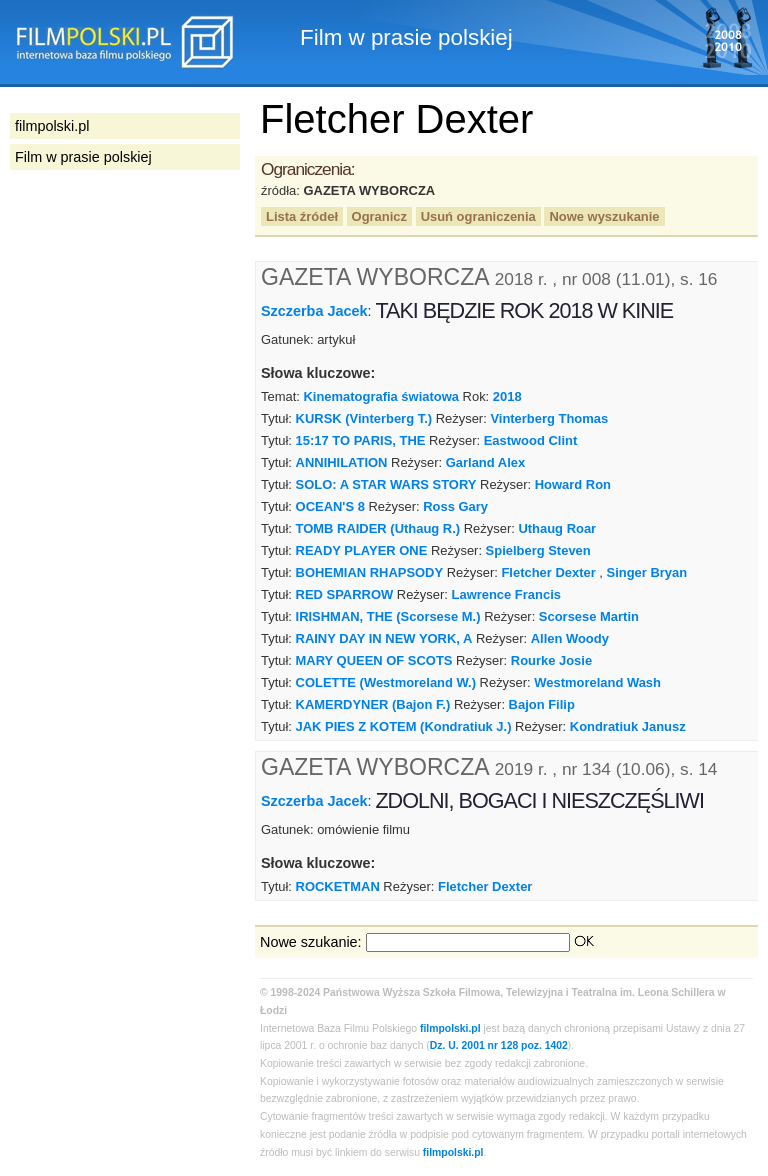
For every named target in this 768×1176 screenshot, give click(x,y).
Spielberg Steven (538, 550)
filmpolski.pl (450, 1028)
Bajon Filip (542, 704)
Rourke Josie (551, 660)
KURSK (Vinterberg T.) (364, 418)
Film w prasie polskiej (83, 157)
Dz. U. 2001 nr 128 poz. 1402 (499, 1045)
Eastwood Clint (531, 440)
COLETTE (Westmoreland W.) (386, 682)
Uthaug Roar (557, 528)
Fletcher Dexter (548, 572)
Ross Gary (455, 506)
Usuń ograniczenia (478, 216)
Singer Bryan (647, 572)
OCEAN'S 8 (330, 506)
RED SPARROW (345, 594)
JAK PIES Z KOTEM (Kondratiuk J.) (404, 726)
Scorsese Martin (589, 616)
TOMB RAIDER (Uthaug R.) (378, 528)
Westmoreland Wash (597, 682)
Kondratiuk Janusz (628, 726)
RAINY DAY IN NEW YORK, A (384, 638)
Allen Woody (570, 638)
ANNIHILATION (342, 462)
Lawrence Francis (506, 594)
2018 (507, 396)
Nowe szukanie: (311, 942)
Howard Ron (573, 484)
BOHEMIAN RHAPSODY (370, 572)
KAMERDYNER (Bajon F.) (373, 704)
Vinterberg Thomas (549, 418)
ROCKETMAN (338, 886)
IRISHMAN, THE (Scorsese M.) (388, 616)
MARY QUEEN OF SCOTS (374, 660)
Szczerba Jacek (314, 311)
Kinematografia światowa (380, 396)
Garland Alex (485, 462)
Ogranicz (379, 216)
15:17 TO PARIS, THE (361, 440)
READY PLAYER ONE (362, 550)
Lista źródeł (302, 216)
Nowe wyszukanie (604, 216)
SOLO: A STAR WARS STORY (386, 484)
